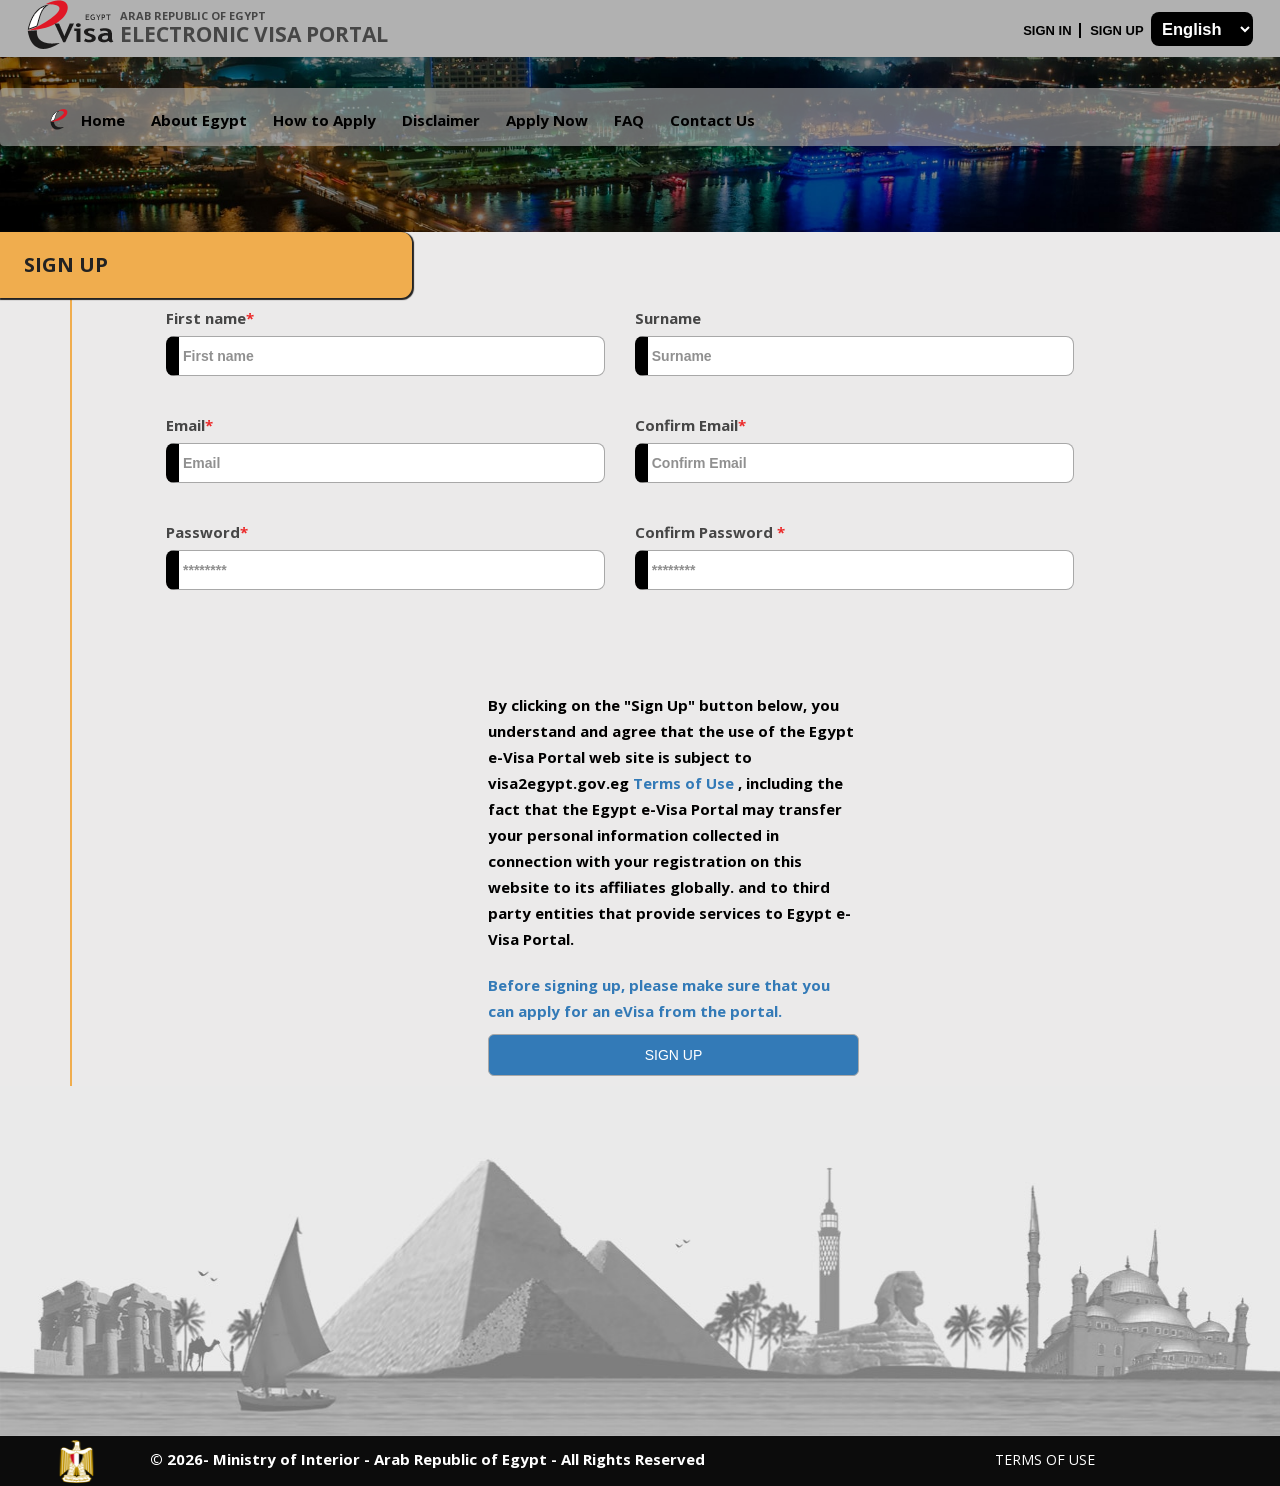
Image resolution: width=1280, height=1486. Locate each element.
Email (189, 425)
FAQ (629, 120)
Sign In (1049, 30)
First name (210, 318)
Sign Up (1118, 30)
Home (103, 120)
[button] (674, 1055)
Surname (668, 318)
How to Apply (324, 120)
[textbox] (385, 356)
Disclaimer (441, 120)
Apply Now (547, 120)
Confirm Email (690, 425)
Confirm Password (710, 532)
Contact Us (712, 120)
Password (207, 532)
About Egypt (199, 120)
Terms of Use (685, 783)
